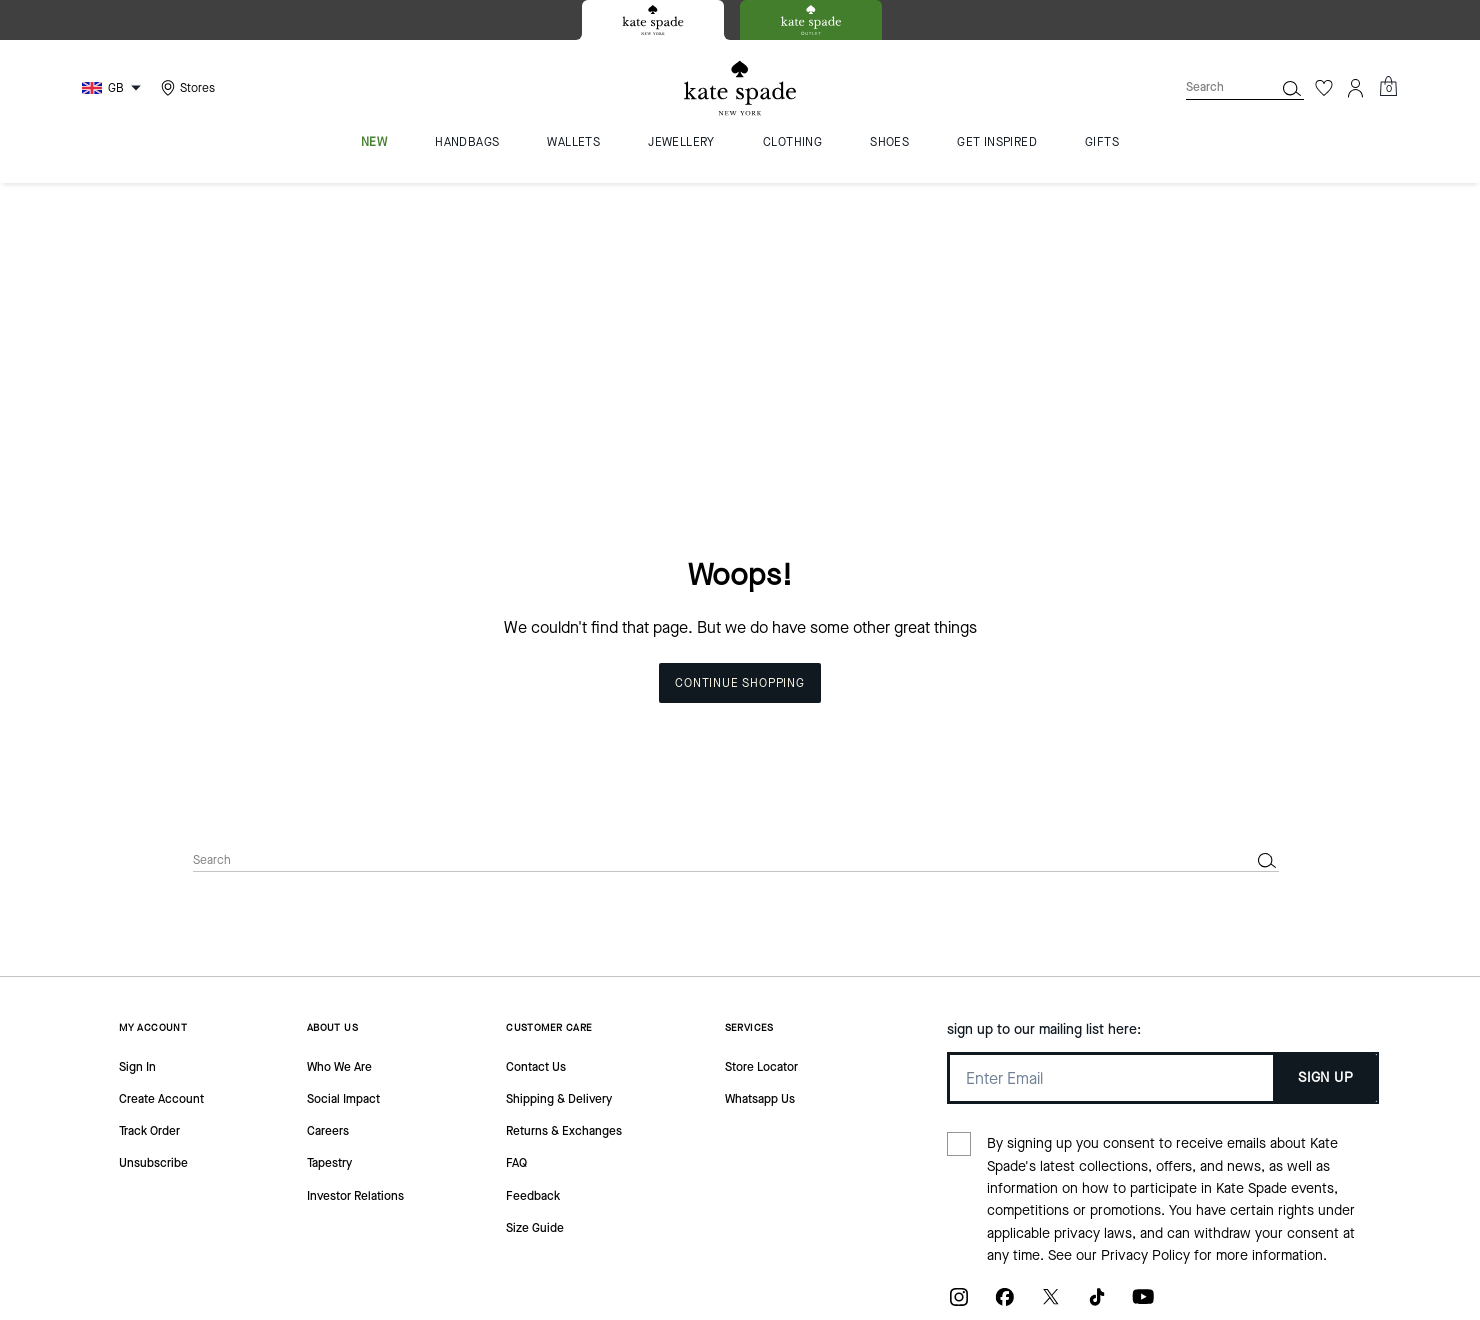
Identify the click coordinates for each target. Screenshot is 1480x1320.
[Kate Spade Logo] (740, 88)
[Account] (1356, 88)
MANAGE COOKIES (1232, 1230)
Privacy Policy (1145, 976)
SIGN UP (1325, 798)
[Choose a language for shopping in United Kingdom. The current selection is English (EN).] (114, 88)
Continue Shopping (740, 404)
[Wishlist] (1324, 88)
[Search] (1214, 87)
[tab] (653, 20)
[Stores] (185, 88)
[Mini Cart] (1388, 87)
